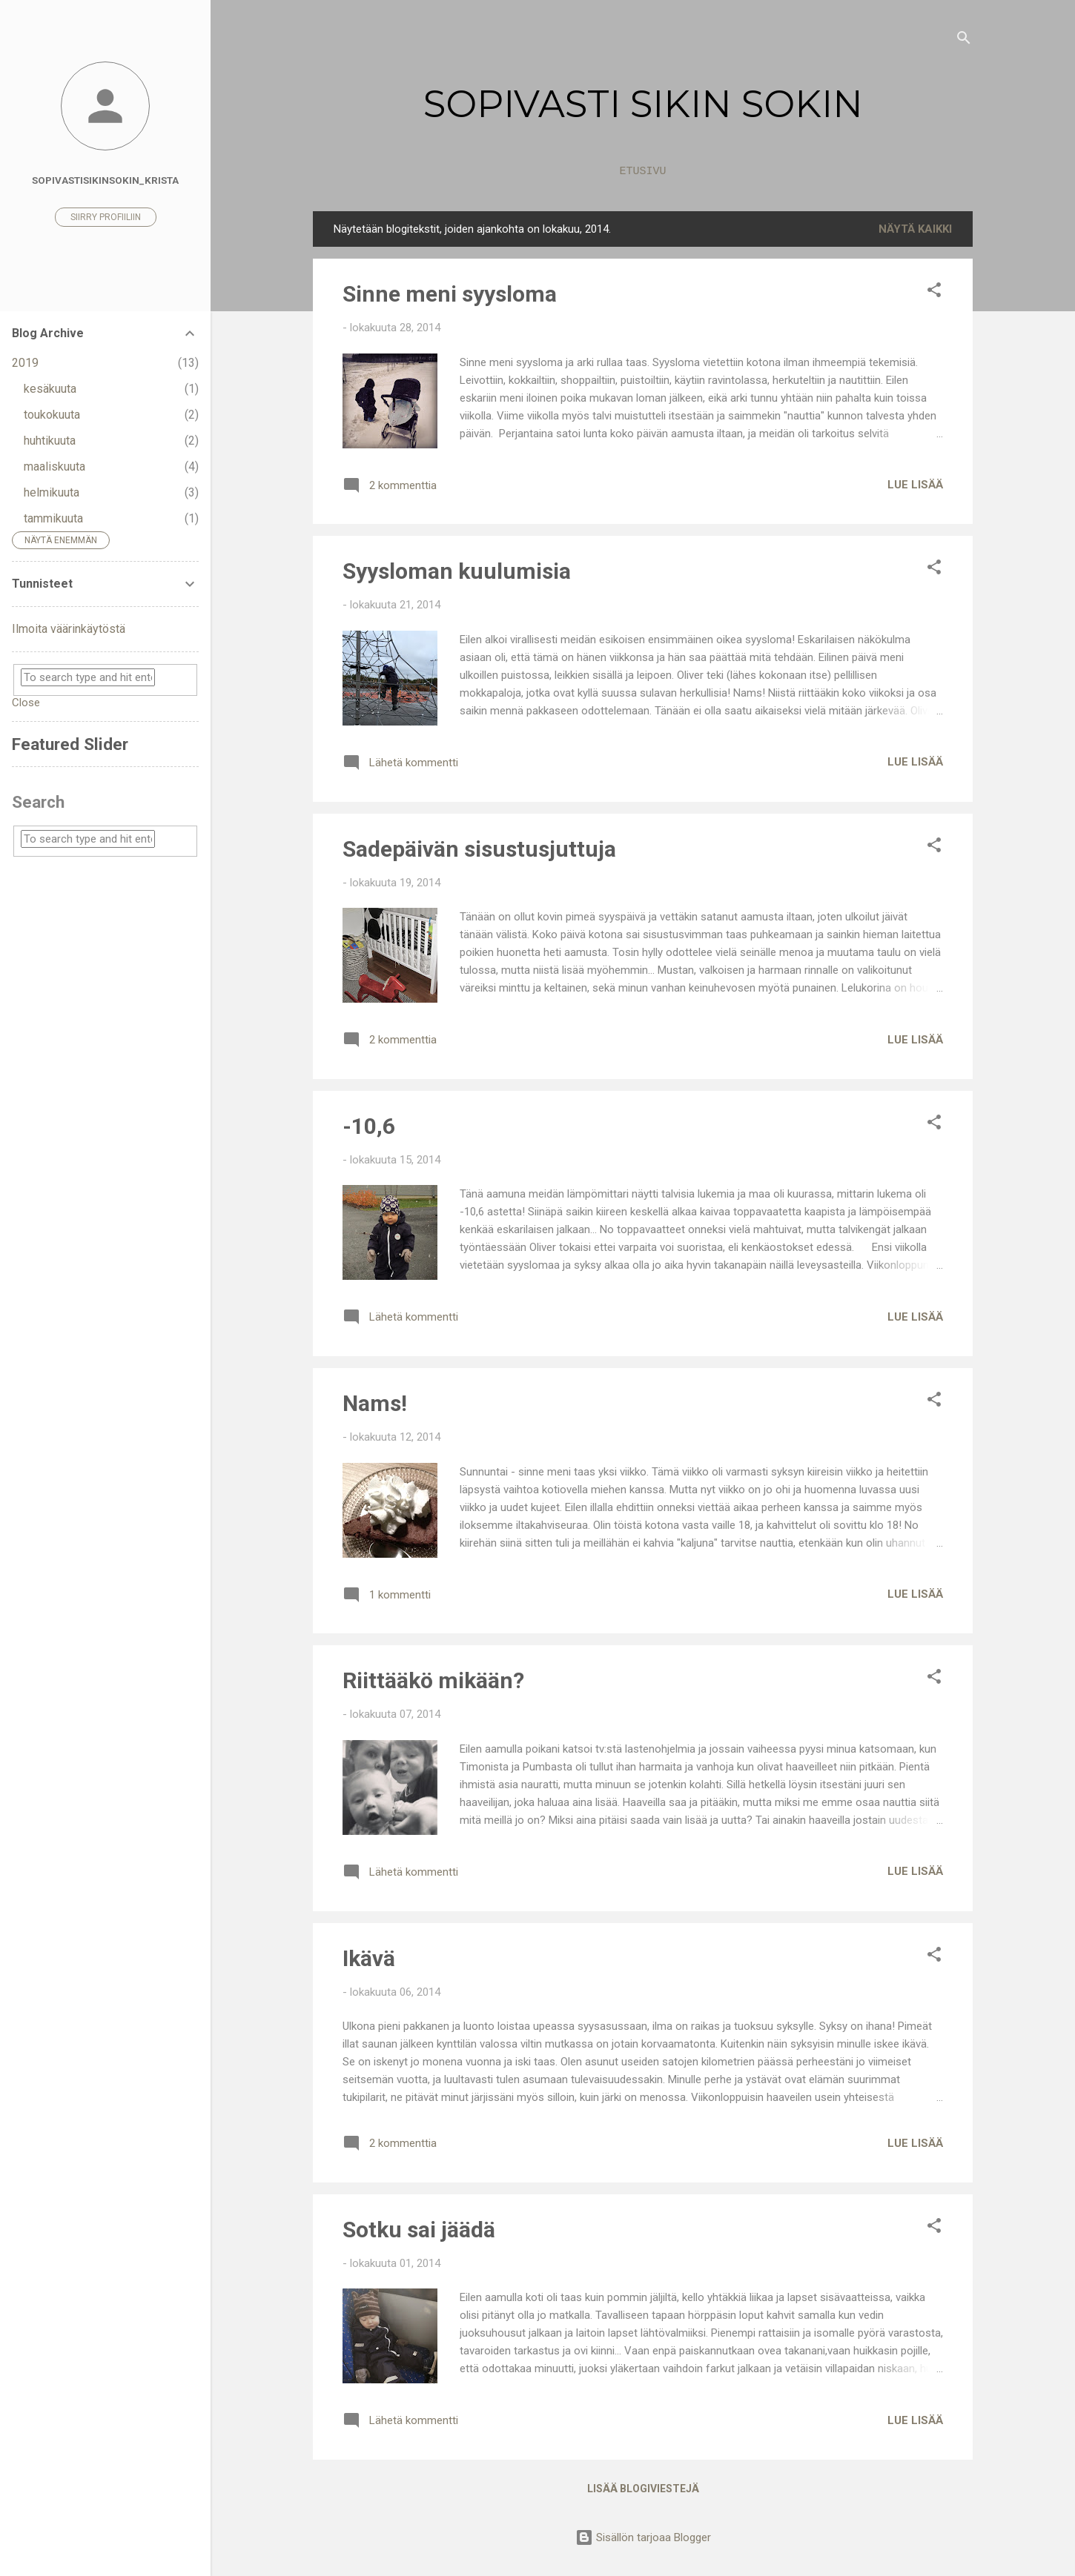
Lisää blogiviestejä (643, 2488)
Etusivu (642, 171)
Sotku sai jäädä (419, 2230)
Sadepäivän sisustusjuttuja (479, 849)
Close (26, 702)
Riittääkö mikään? (433, 1680)
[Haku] (964, 40)
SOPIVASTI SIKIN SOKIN (643, 104)
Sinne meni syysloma (450, 294)
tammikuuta (53, 518)
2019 (25, 363)
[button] (934, 292)
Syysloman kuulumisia (457, 571)
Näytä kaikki (915, 229)
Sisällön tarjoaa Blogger (643, 2537)
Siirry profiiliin (105, 217)
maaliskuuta (54, 466)
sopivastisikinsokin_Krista (105, 180)
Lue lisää (915, 484)
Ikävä (369, 1958)
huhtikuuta (50, 441)
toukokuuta (52, 415)
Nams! (375, 1403)
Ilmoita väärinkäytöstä (68, 629)
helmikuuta (51, 492)
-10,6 (369, 1126)
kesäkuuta (50, 389)
